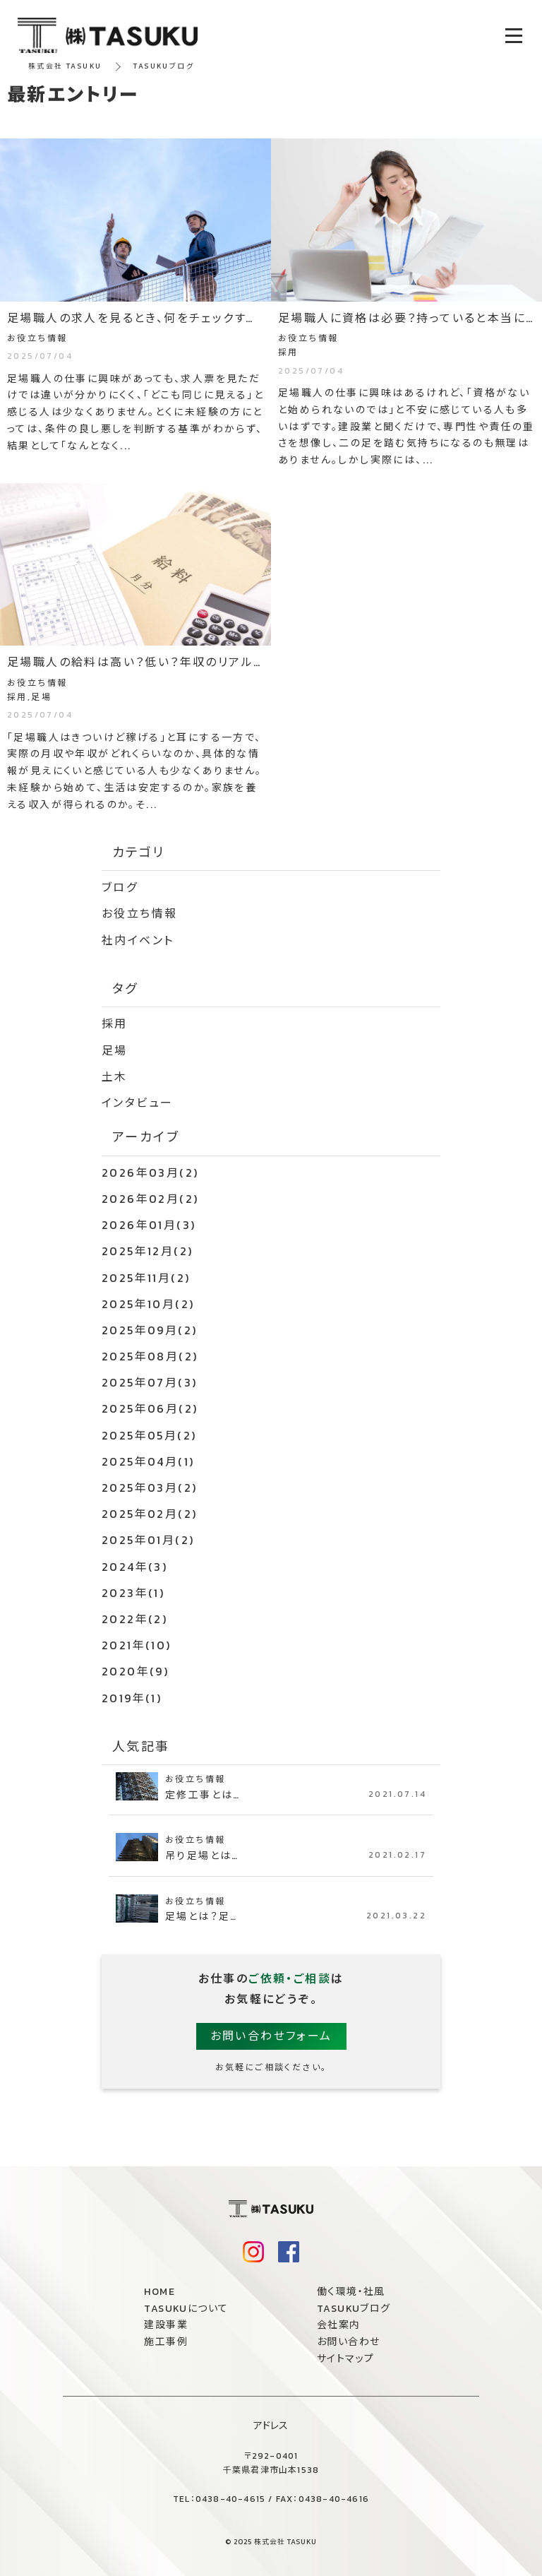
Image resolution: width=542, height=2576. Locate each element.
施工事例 (166, 2341)
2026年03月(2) (150, 1172)
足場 (115, 1050)
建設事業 (166, 2324)
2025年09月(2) (149, 1330)
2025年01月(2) (148, 1539)
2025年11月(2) (146, 1277)
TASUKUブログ (354, 2308)
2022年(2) (134, 1618)
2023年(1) (133, 1592)
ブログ (120, 887)
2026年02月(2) (150, 1198)
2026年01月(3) (148, 1224)
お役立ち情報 (139, 913)
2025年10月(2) (148, 1303)
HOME (159, 2291)
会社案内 (339, 2324)
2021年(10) (136, 1645)
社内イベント (138, 940)
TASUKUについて (186, 2308)
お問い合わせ (348, 2341)
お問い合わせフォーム (271, 2035)
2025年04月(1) (148, 1461)
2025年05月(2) (149, 1435)
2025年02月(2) (149, 1513)
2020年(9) (135, 1671)
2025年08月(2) (150, 1356)
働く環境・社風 (351, 2291)
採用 (115, 1023)
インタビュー (137, 1102)
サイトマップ (345, 2358)
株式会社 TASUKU (65, 66)
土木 (115, 1076)
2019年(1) (132, 1698)
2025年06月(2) (150, 1408)
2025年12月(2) (147, 1250)
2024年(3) (134, 1566)
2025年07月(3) (149, 1382)
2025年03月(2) (149, 1487)
